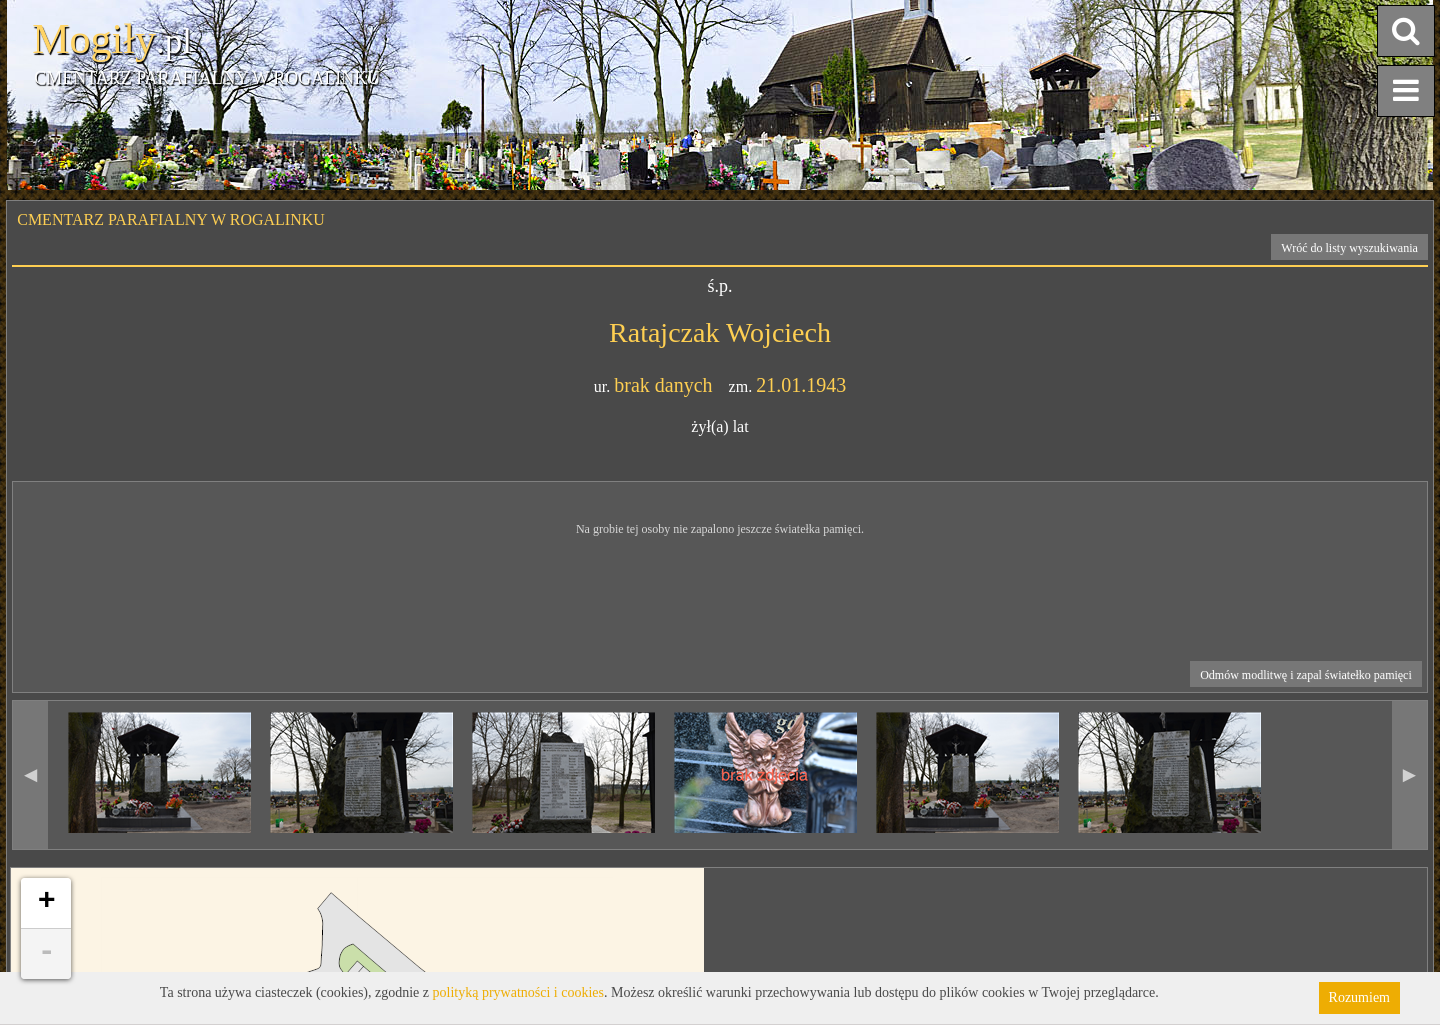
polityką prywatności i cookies (518, 992)
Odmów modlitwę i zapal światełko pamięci (1306, 675)
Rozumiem (1359, 997)
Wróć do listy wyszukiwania (1349, 248)
